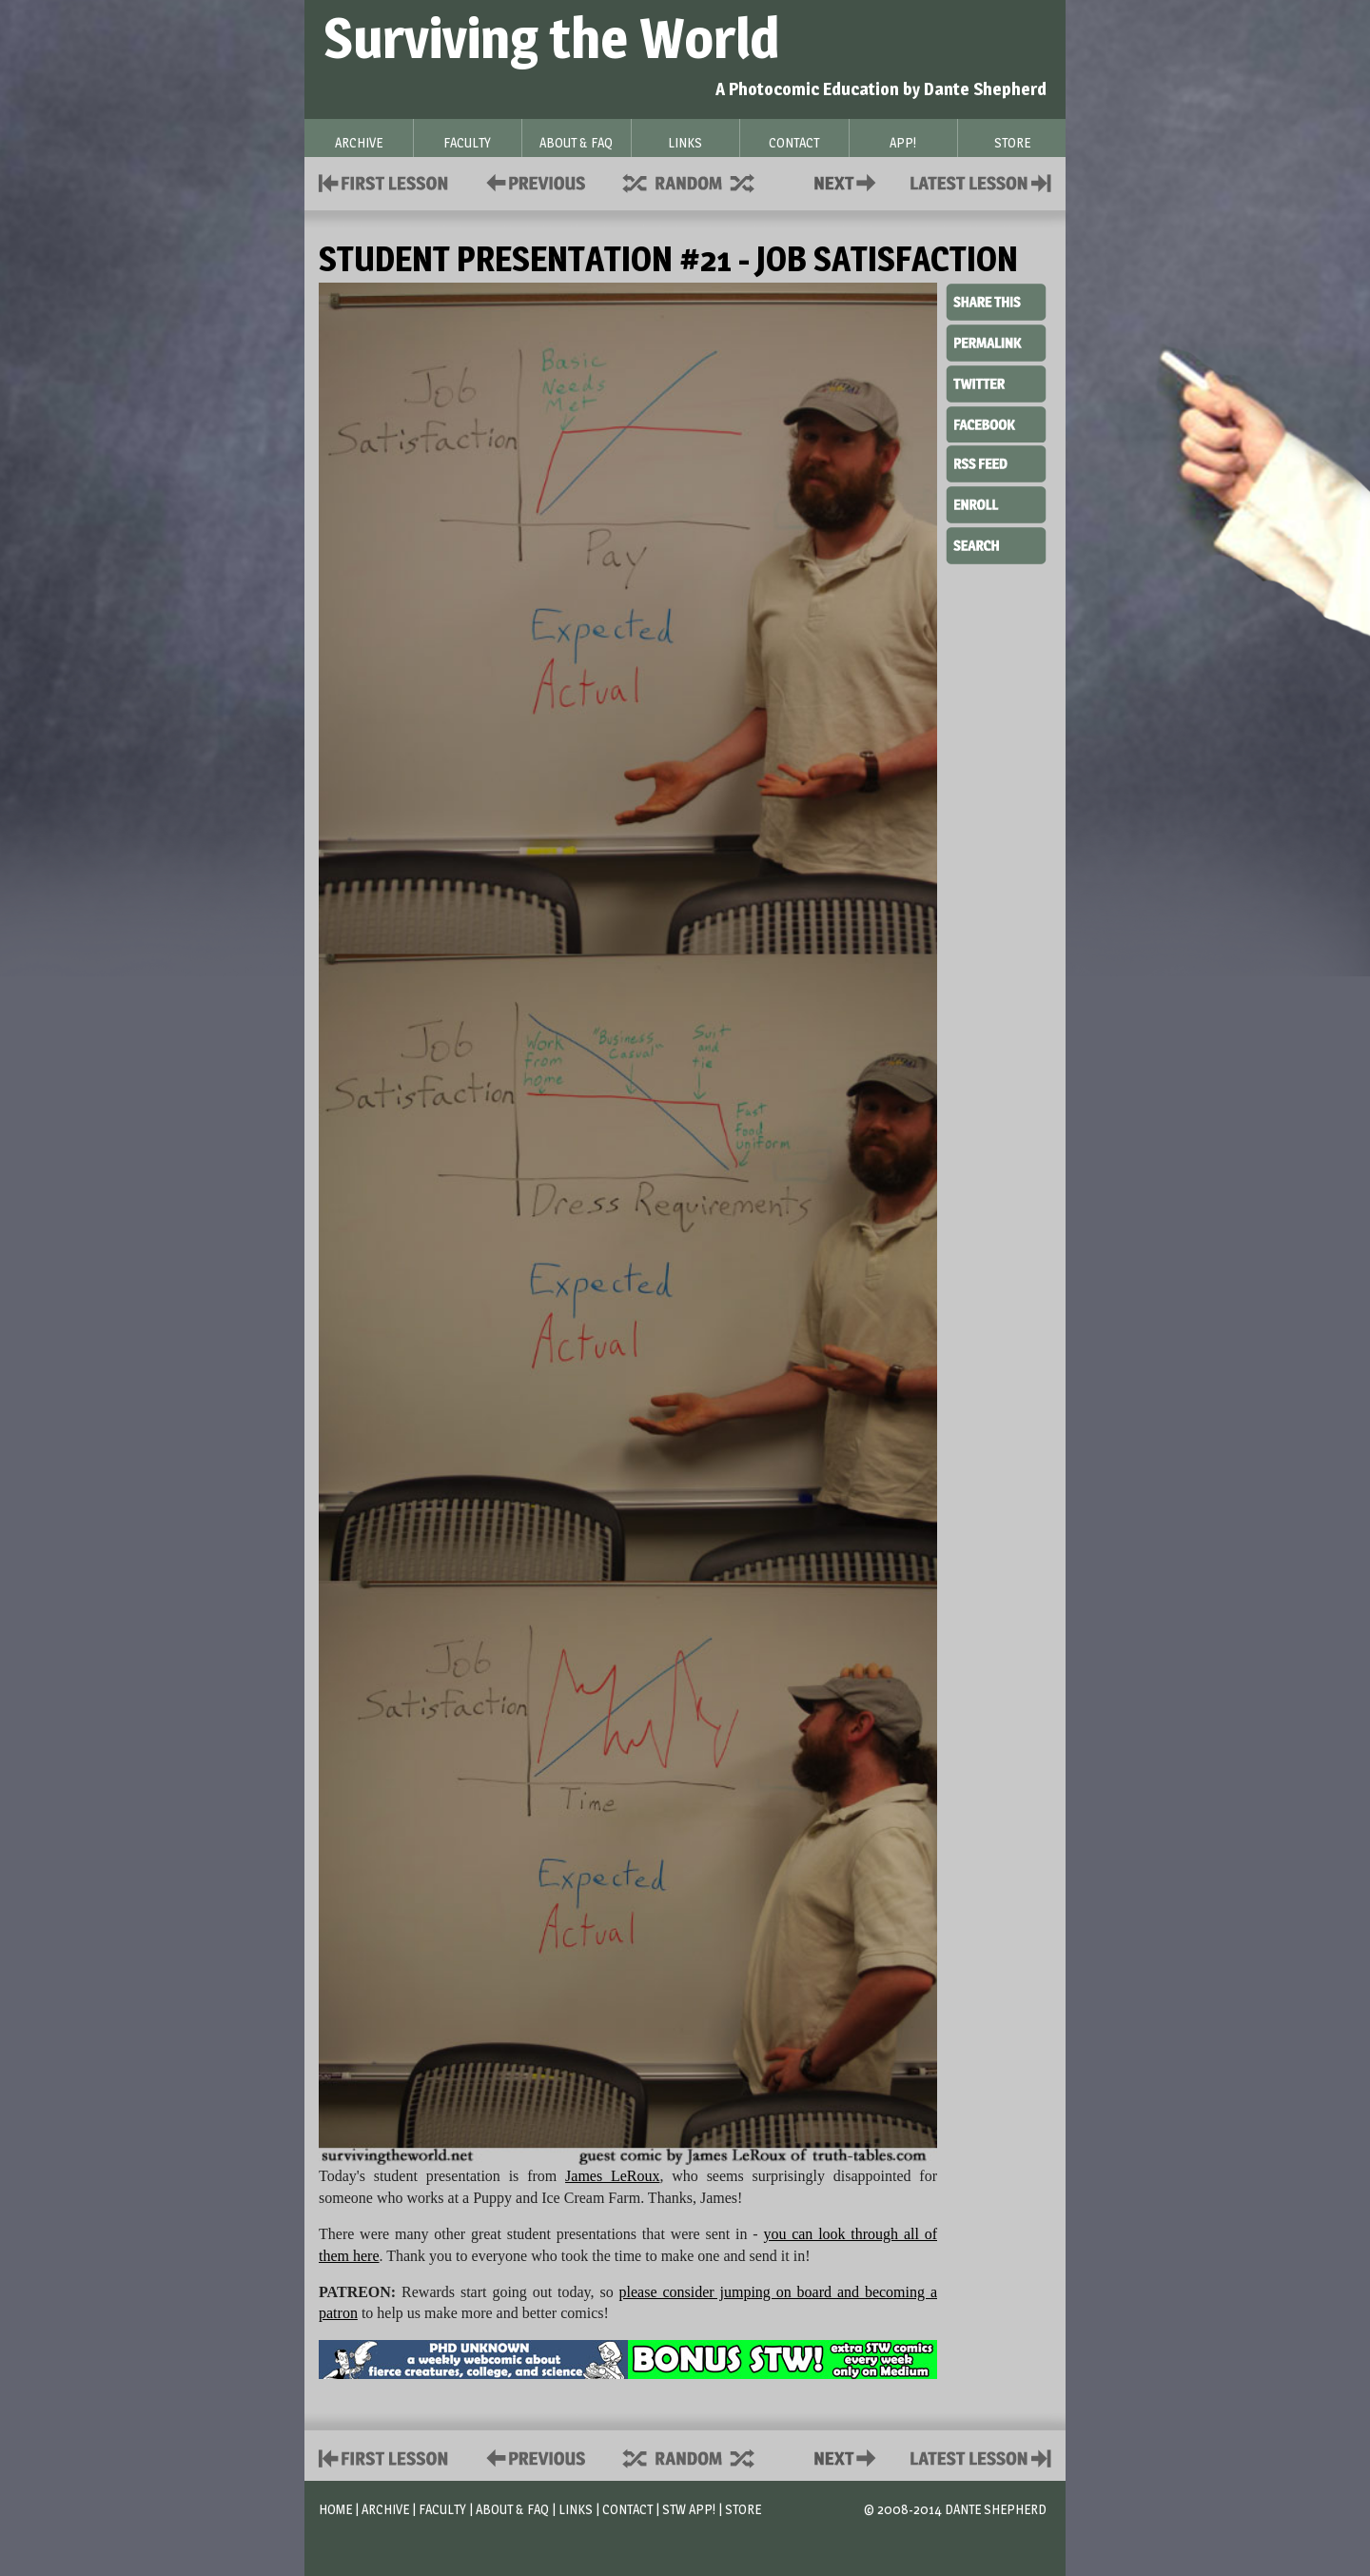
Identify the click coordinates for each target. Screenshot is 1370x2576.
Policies (532, 181)
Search (996, 543)
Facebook (996, 422)
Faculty (442, 2509)
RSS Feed (996, 462)
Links (575, 2509)
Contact (848, 181)
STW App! (688, 2509)
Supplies (701, 181)
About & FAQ (512, 2509)
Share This (996, 303)
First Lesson (383, 181)
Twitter (996, 383)
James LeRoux (612, 2176)
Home (335, 2509)
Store (743, 2509)
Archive (385, 2509)
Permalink (996, 343)
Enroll (996, 502)
